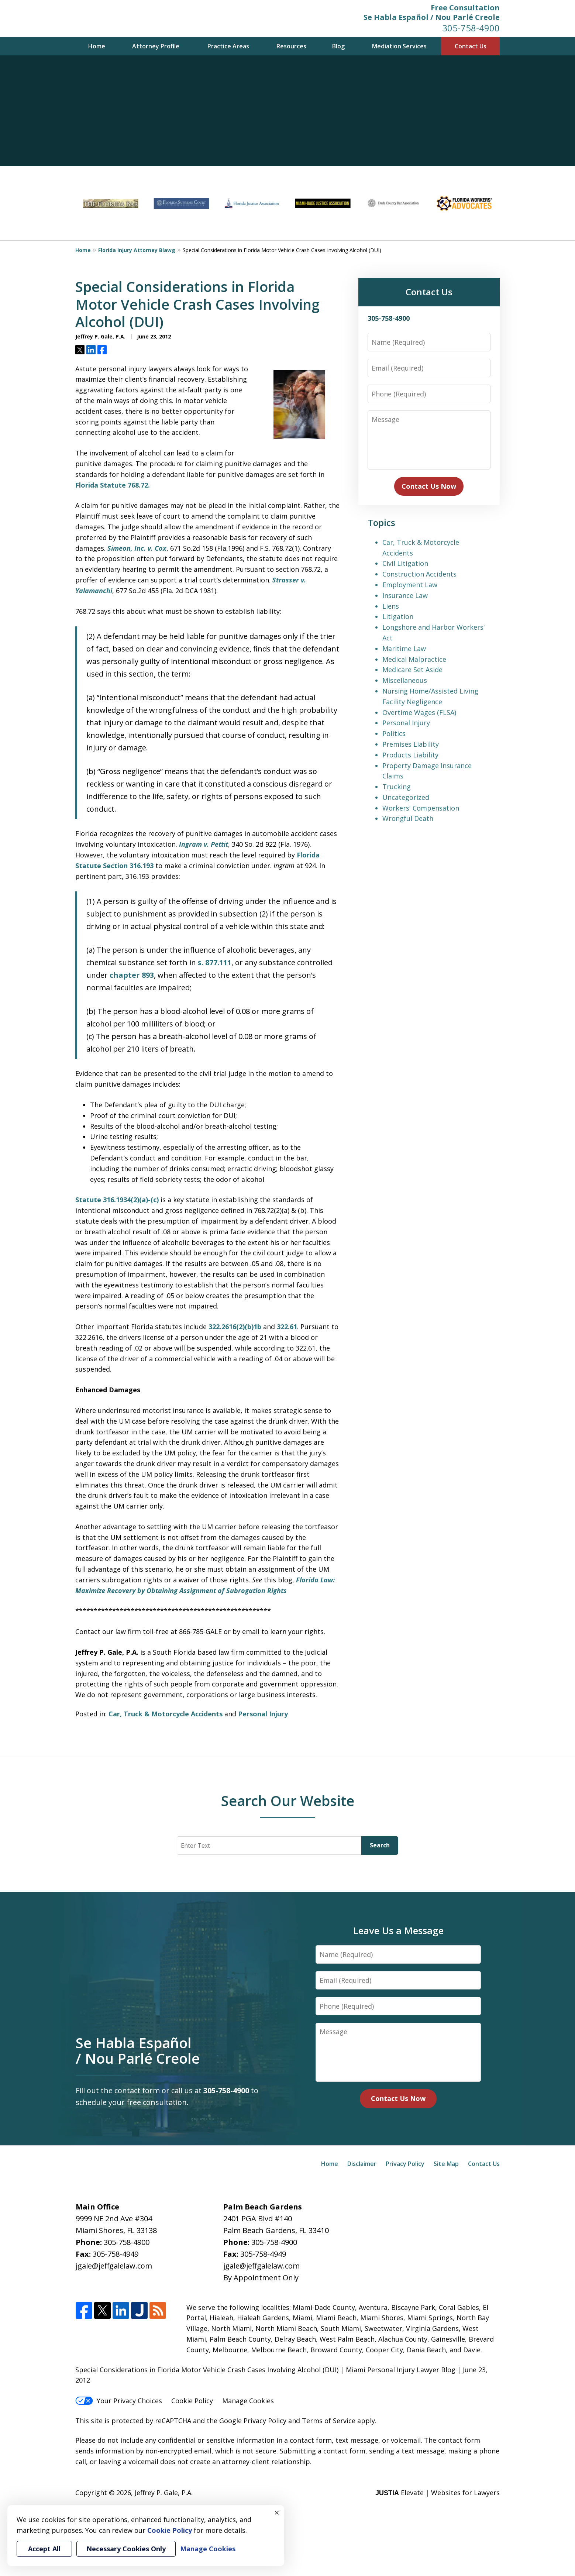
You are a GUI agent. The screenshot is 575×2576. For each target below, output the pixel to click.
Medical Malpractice (414, 659)
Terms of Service (328, 2420)
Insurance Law (405, 595)
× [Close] (276, 2512)
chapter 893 (132, 975)
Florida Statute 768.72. (112, 485)
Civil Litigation (405, 563)
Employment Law (409, 584)
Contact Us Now (429, 486)
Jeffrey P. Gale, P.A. (164, 2492)
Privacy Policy (405, 2164)
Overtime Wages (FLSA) (419, 712)
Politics (394, 733)
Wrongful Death (407, 818)
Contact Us (470, 46)
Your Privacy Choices (118, 2400)
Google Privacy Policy (252, 2420)
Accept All (44, 2548)
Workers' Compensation (420, 808)
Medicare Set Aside (412, 669)
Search (380, 1845)
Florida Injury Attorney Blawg (136, 250)
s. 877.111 (214, 962)
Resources (291, 46)
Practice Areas (228, 46)
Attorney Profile (155, 46)
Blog (338, 46)
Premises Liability (410, 744)
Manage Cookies (248, 2400)
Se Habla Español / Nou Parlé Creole (432, 17)
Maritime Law (404, 648)
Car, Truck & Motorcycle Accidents (166, 1713)
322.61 (287, 1326)
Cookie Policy (192, 2400)
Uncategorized (405, 797)
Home (96, 46)
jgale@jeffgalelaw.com (114, 2266)
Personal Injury (263, 1713)
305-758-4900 (471, 28)
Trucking (396, 786)
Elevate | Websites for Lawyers (437, 2492)
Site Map (446, 2164)
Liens (390, 606)
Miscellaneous (404, 680)
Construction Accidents (419, 574)
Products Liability (410, 754)
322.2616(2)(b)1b (236, 1326)
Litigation (397, 616)
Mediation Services (399, 46)
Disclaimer (361, 2164)
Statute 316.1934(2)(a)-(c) (118, 1199)
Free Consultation (465, 8)
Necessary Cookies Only (126, 2548)
